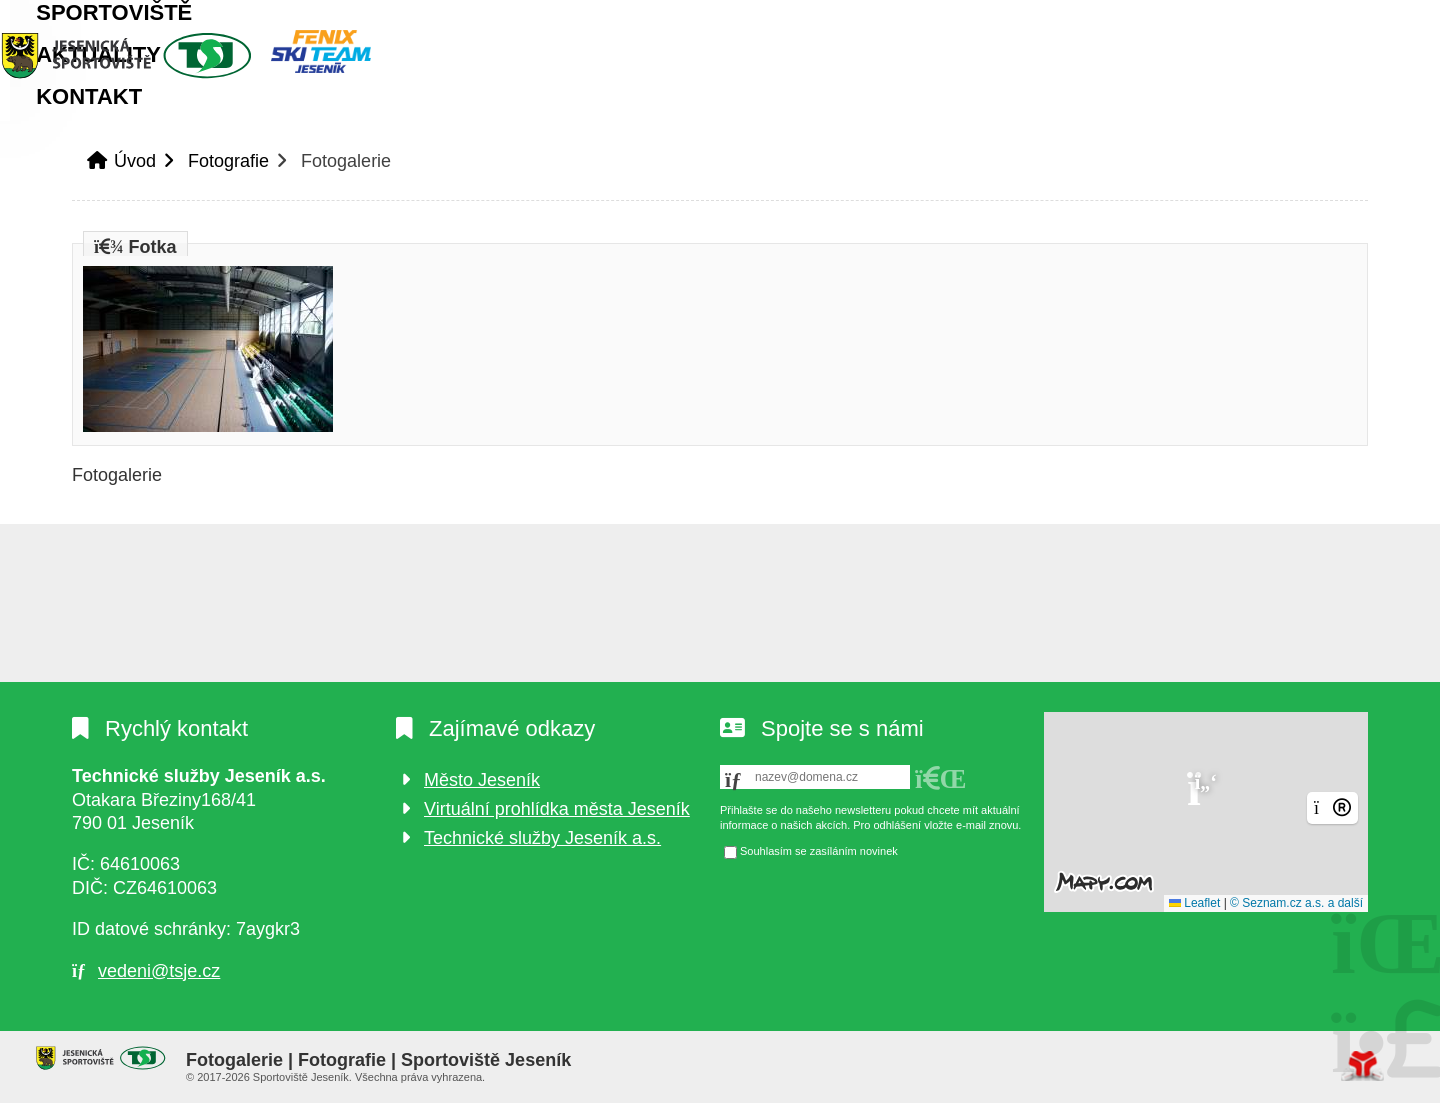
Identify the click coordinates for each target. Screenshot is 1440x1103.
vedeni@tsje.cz (159, 971)
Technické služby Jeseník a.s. (542, 838)
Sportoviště (279, 125)
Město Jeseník (482, 780)
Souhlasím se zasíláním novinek (819, 851)
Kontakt (594, 125)
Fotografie (228, 189)
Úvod (197, 55)
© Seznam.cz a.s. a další (1296, 903)
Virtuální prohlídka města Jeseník (557, 809)
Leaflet (1194, 903)
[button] (1296, 21)
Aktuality (449, 125)
